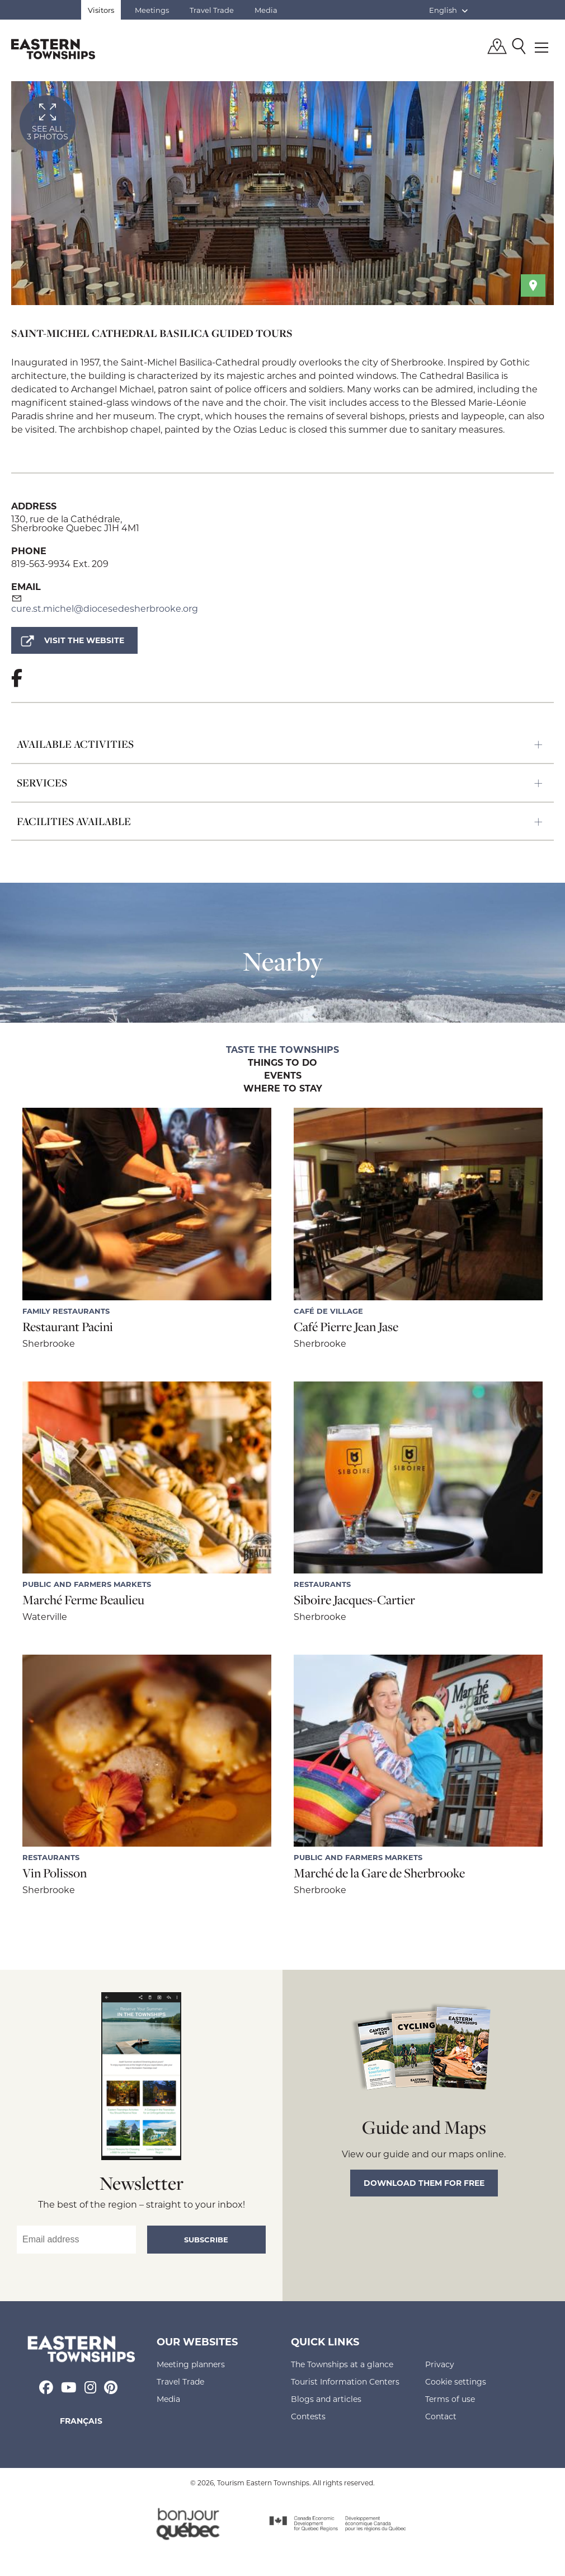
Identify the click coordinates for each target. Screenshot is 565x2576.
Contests (308, 2416)
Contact (440, 2416)
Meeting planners (191, 2364)
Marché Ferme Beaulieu (83, 1599)
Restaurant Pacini (67, 1326)
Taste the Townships (282, 1050)
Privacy (439, 2364)
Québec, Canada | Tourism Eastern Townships (53, 48)
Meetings (152, 10)
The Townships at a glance (342, 2364)
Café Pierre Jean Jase (346, 1326)
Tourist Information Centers (345, 2381)
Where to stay (282, 1089)
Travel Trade (212, 10)
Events (283, 1076)
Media (266, 10)
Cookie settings (455, 2381)
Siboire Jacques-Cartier (354, 1599)
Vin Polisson (54, 1873)
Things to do (282, 1063)
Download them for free (424, 2182)
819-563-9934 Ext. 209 (60, 563)
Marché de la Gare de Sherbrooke (379, 1873)
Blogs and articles (326, 2399)
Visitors (101, 10)
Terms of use (450, 2399)
